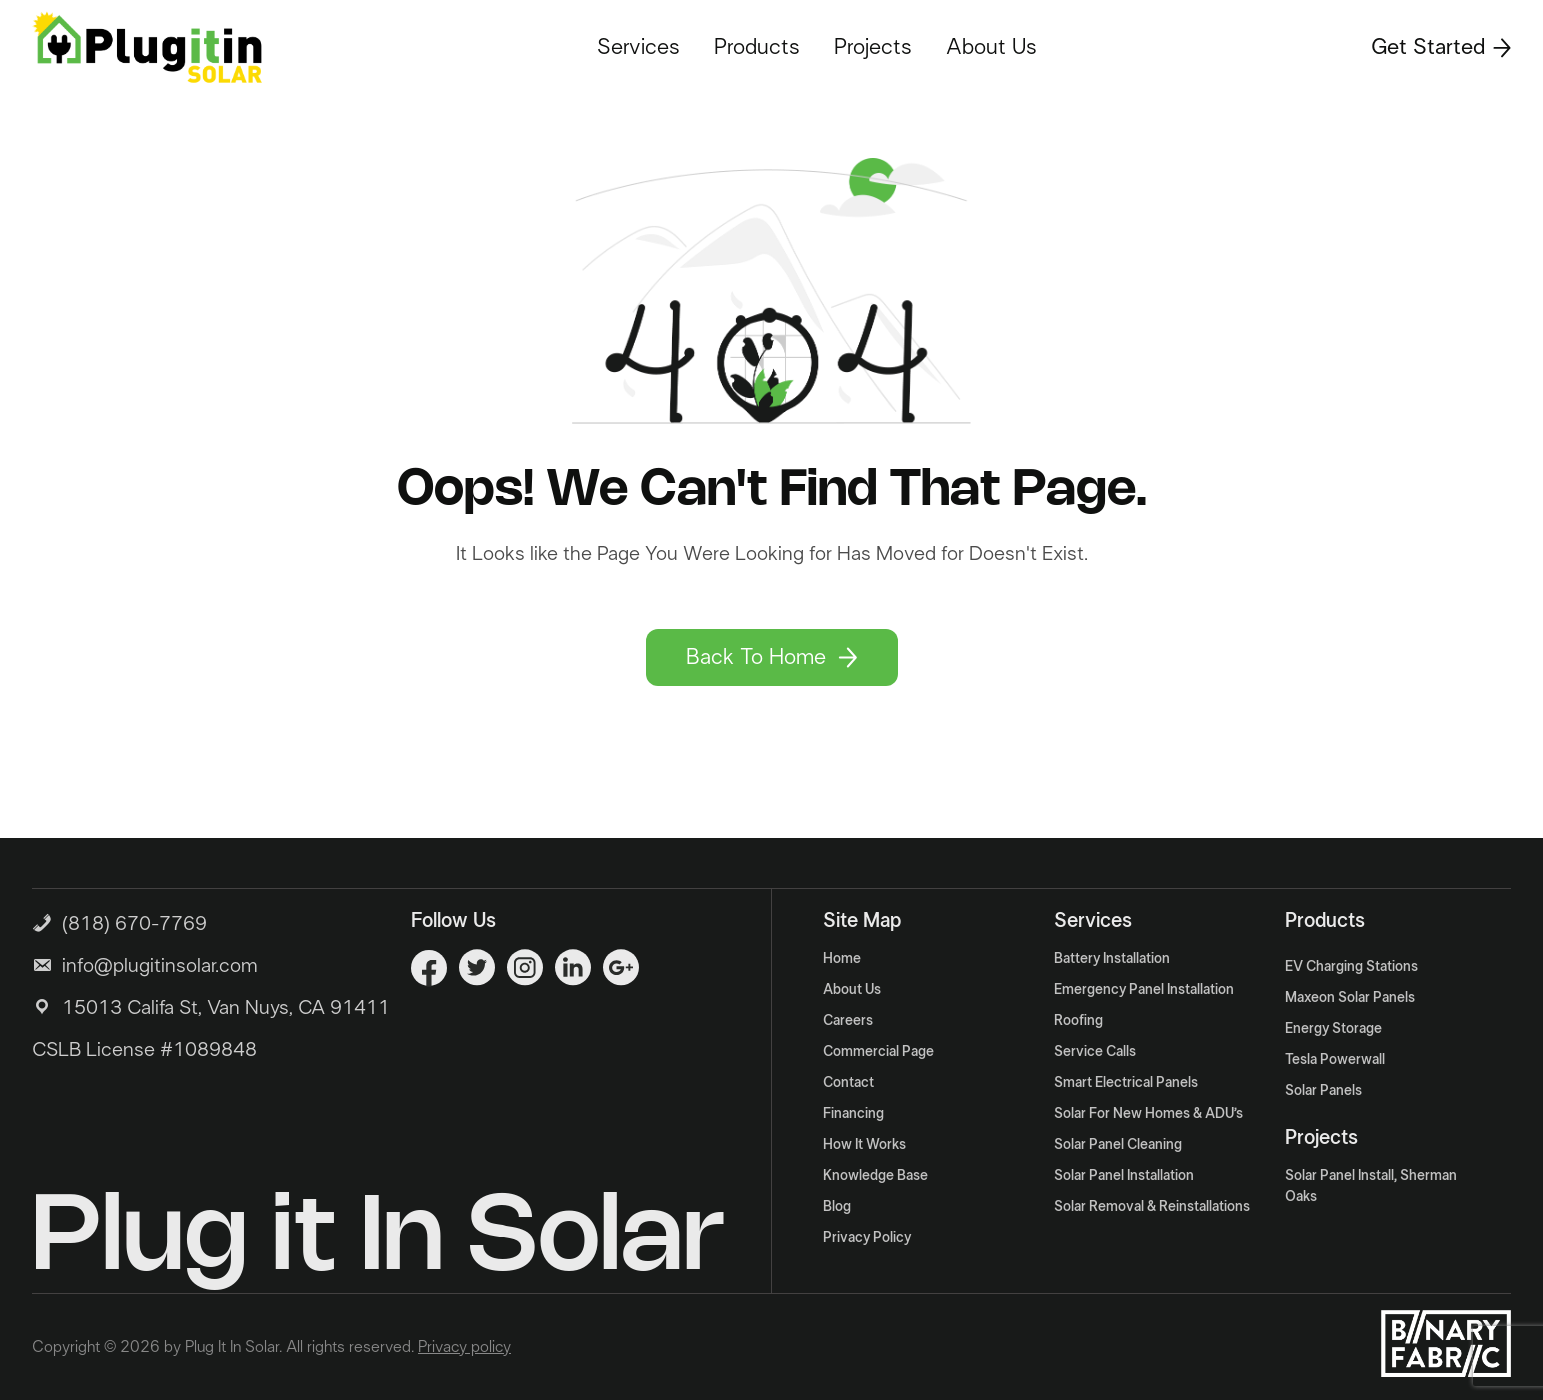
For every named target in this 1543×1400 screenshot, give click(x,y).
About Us (991, 47)
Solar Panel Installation (1124, 1176)
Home (842, 959)
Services (638, 47)
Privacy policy (464, 1347)
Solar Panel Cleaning (1118, 1145)
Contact (848, 1083)
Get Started (1441, 47)
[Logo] (147, 47)
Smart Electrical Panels (1126, 1083)
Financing (853, 1114)
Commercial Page (878, 1052)
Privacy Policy (867, 1238)
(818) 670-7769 (119, 921)
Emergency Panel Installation (1144, 990)
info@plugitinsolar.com (160, 966)
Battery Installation (1112, 959)
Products (757, 47)
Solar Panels (1323, 1091)
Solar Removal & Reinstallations (1152, 1207)
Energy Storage (1333, 1029)
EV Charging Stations (1351, 967)
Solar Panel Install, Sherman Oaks (1371, 1186)
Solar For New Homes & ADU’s (1148, 1114)
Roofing (1078, 1021)
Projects (873, 47)
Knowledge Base (875, 1176)
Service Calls (1095, 1052)
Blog (837, 1207)
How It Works (864, 1145)
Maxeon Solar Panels (1350, 998)
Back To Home (772, 657)
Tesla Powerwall (1335, 1060)
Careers (848, 1021)
